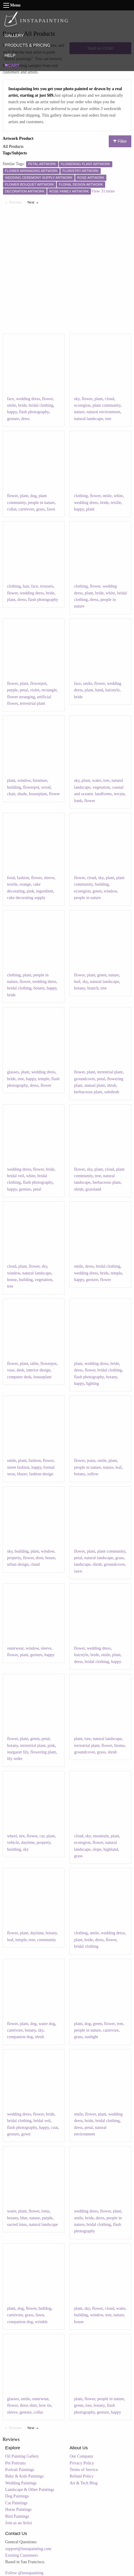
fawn (51, 509)
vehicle (13, 1842)
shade (22, 794)
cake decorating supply (26, 897)
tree (108, 418)
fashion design (41, 1474)
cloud (109, 399)
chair (11, 794)
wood (46, 787)
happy (12, 412)
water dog (47, 2023)
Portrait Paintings (19, 2469)
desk (20, 1370)
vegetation (101, 787)
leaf (77, 981)
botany (39, 988)
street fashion (18, 1467)
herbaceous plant (88, 1092)
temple (43, 1079)
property (14, 1558)
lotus (45, 2211)
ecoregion (82, 405)
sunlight (91, 2037)
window (24, 780)
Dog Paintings (17, 2496)
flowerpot (38, 683)
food (11, 878)
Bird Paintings (17, 2516)
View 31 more (103, 191)
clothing (81, 496)
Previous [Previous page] (17, 202)
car (42, 1836)
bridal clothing (41, 405)
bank (78, 800)
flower (47, 399)
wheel (12, 1836)
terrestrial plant (32, 703)
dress (25, 418)
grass (40, 509)
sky (77, 399)
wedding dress (28, 399)
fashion (23, 878)
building (14, 787)
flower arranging (21, 697)
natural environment (103, 412)
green (97, 891)
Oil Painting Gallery (22, 2456)
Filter (120, 141)
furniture (40, 780)
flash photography (34, 412)
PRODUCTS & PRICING (27, 45)
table (34, 1363)
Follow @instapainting (24, 2573)
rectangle (49, 690)
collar (11, 509)
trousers (46, 586)
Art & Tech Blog (83, 2483)
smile (11, 405)
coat (54, 2127)
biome (119, 1745)
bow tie (45, 2405)
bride (22, 405)
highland (110, 1849)
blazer (22, 1474)
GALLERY (13, 35)
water (96, 780)
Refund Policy (82, 2476)
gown (25, 2134)
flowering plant (43, 1752)
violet (35, 690)
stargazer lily (18, 1752)
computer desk (19, 1377)
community (46, 1940)
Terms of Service (84, 2469)
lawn (78, 1571)
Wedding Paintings (21, 2483)
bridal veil (15, 1176)
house (12, 1279)
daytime (27, 1842)
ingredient (44, 891)
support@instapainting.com (28, 2549)
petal (24, 690)
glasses (13, 1072)
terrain (119, 794)
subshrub (111, 1092)
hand (99, 690)
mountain (101, 1836)
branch (92, 988)
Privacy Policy (82, 2463)
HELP (9, 55)
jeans (91, 1460)
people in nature (41, 502)
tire (22, 1836)
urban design (18, 1564)
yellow (92, 1474)
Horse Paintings (18, 2509)
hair (26, 586)
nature (79, 412)
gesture (13, 418)
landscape (82, 1564)
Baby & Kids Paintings (24, 2476)
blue (23, 2218)
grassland (93, 1189)
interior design (38, 1370)
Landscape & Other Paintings (29, 2489)
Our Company (81, 2456)
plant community (106, 405)
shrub (111, 1085)
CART (11, 65)
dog (33, 496)
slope (96, 1849)
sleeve (49, 878)
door (39, 1558)
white (118, 496)
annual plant (94, 1085)
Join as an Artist (18, 2523)
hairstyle (112, 690)
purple (12, 690)
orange (25, 884)
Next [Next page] (34, 202)
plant (98, 399)
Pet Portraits (15, 2463)
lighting (92, 1383)
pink (30, 891)
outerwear (15, 1648)
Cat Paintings (16, 2503)
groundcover (84, 1079)
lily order (15, 1758)
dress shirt (28, 2405)
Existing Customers (21, 2555)
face (10, 399)
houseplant (38, 794)
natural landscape (88, 418)
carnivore (26, 509)
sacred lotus (17, 2224)
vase (11, 1370)
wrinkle (41, 2322)
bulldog (45, 2308)
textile (116, 502)
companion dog (20, 2037)
